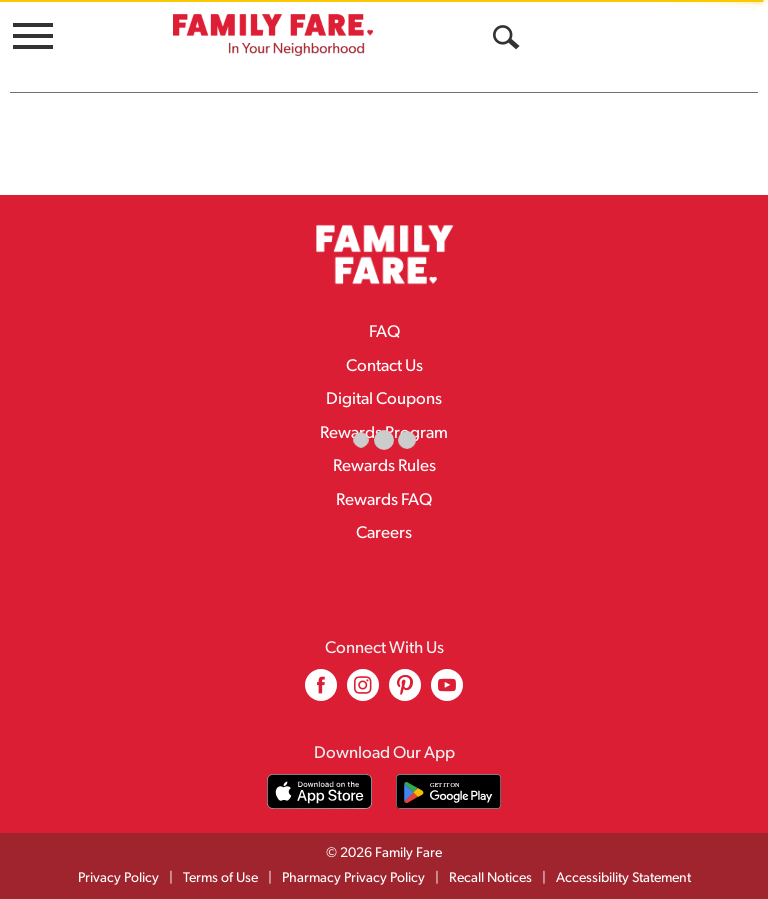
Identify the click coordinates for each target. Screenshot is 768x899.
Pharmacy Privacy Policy (353, 878)
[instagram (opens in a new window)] (363, 692)
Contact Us (384, 366)
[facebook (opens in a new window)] (321, 692)
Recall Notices (490, 878)
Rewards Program (384, 433)
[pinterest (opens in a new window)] (405, 692)
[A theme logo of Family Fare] (273, 34)
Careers (384, 533)
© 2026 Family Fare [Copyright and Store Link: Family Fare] (384, 853)
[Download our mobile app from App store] (319, 791)
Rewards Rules (384, 466)
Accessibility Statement (623, 878)
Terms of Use (220, 878)
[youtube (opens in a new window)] (447, 692)
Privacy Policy (118, 878)
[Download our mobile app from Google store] (448, 791)
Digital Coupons (384, 399)
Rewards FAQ (384, 500)
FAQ (384, 332)
